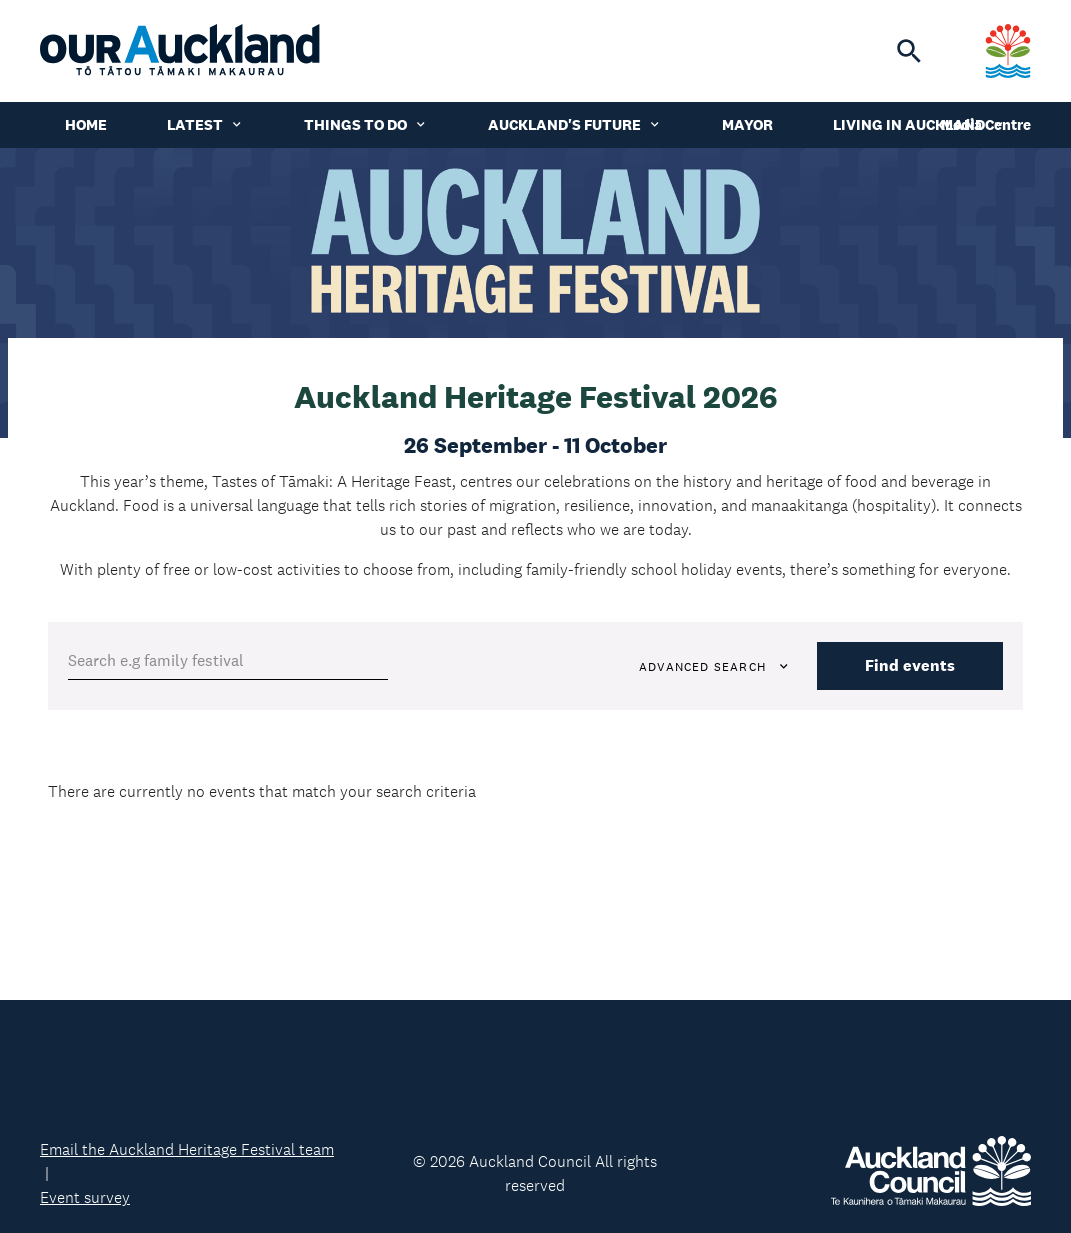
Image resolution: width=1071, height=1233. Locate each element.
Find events (910, 665)
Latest (205, 124)
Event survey (85, 1197)
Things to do (366, 124)
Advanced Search (715, 667)
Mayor (747, 124)
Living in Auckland (919, 124)
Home (86, 124)
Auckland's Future (575, 124)
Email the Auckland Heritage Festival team (187, 1149)
